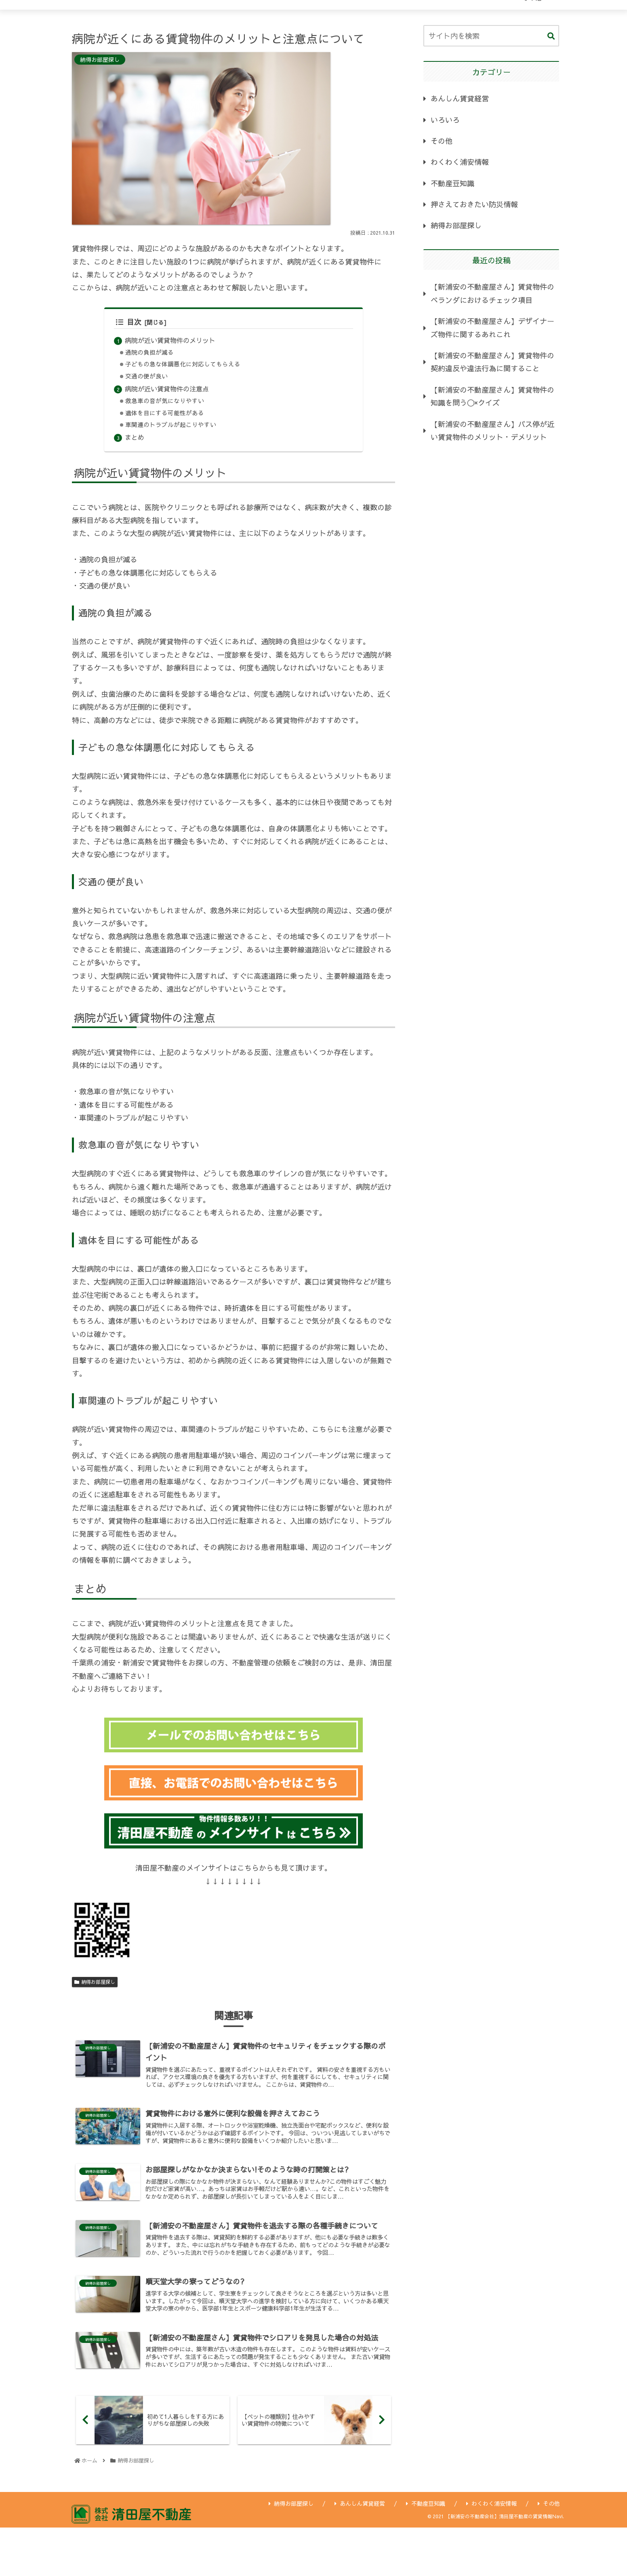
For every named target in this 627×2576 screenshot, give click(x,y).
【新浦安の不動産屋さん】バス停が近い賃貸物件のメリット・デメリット (492, 430)
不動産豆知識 (452, 183)
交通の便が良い (146, 376)
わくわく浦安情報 (460, 162)
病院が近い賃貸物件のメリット (170, 340)
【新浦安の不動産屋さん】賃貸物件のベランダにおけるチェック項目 (492, 293)
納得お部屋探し (94, 1982)
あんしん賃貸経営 (460, 98)
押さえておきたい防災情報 (474, 204)
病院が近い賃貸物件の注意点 (167, 388)
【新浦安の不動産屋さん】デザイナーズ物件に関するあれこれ (492, 327)
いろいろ (445, 120)
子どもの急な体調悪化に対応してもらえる (182, 364)
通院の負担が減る (149, 352)
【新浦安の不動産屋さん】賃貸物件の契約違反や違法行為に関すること (492, 361)
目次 (128, 322)
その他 (441, 141)
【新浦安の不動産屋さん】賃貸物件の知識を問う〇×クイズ (492, 396)
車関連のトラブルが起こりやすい (170, 425)
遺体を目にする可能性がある (164, 413)
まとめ (134, 437)
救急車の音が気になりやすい (164, 401)
